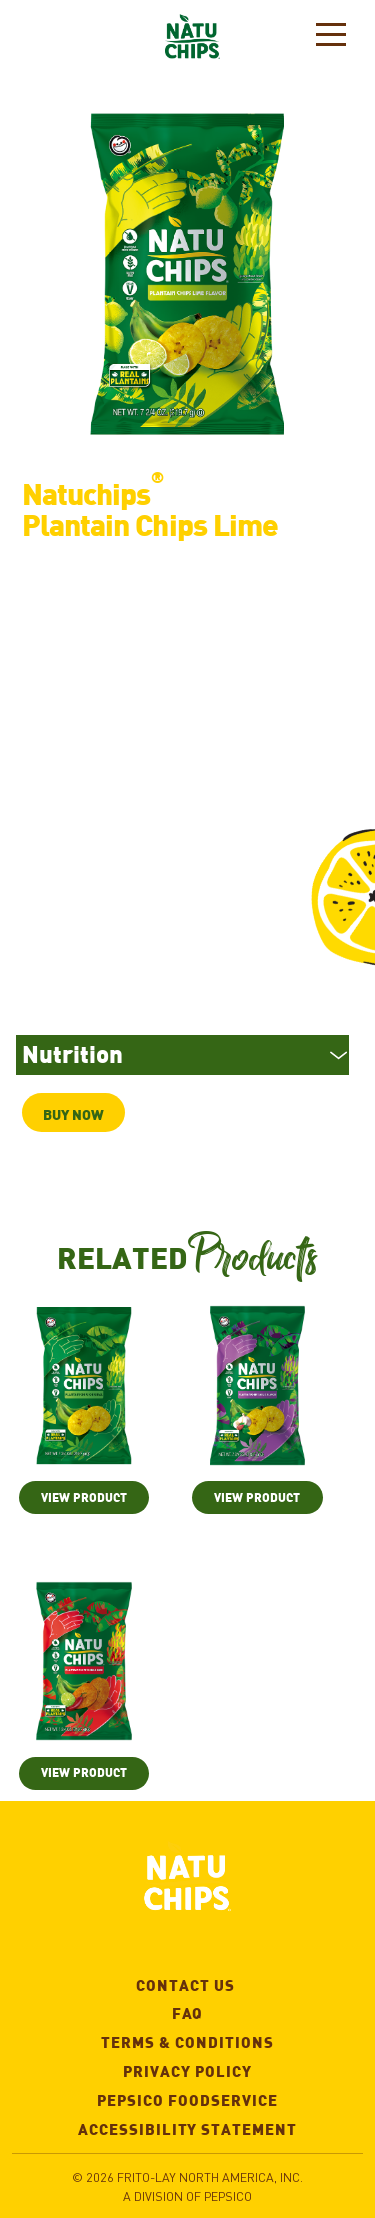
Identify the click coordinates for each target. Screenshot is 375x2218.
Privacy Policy (241, 2068)
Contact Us (247, 1982)
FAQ (188, 2010)
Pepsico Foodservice (228, 2097)
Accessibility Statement (218, 2126)
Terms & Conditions (230, 2039)
